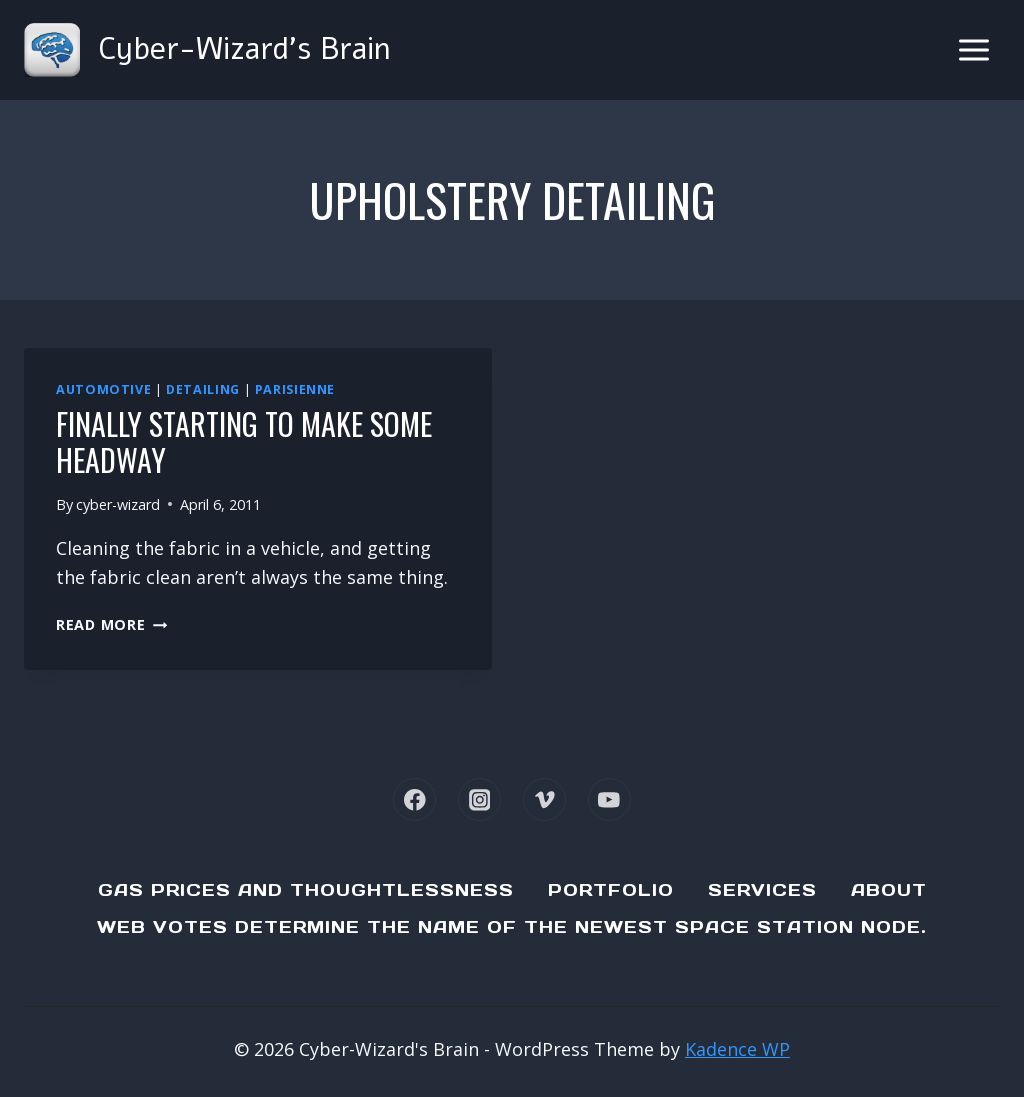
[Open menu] (973, 49)
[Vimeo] (544, 799)
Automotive (103, 389)
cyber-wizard (118, 504)
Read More (111, 624)
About (889, 890)
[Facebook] (414, 799)
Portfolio (611, 890)
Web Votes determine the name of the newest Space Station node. (512, 927)
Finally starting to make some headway (244, 441)
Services (762, 890)
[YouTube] (609, 799)
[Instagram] (479, 799)
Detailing (203, 389)
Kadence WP (737, 1049)
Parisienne (295, 389)
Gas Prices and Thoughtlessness (306, 890)
